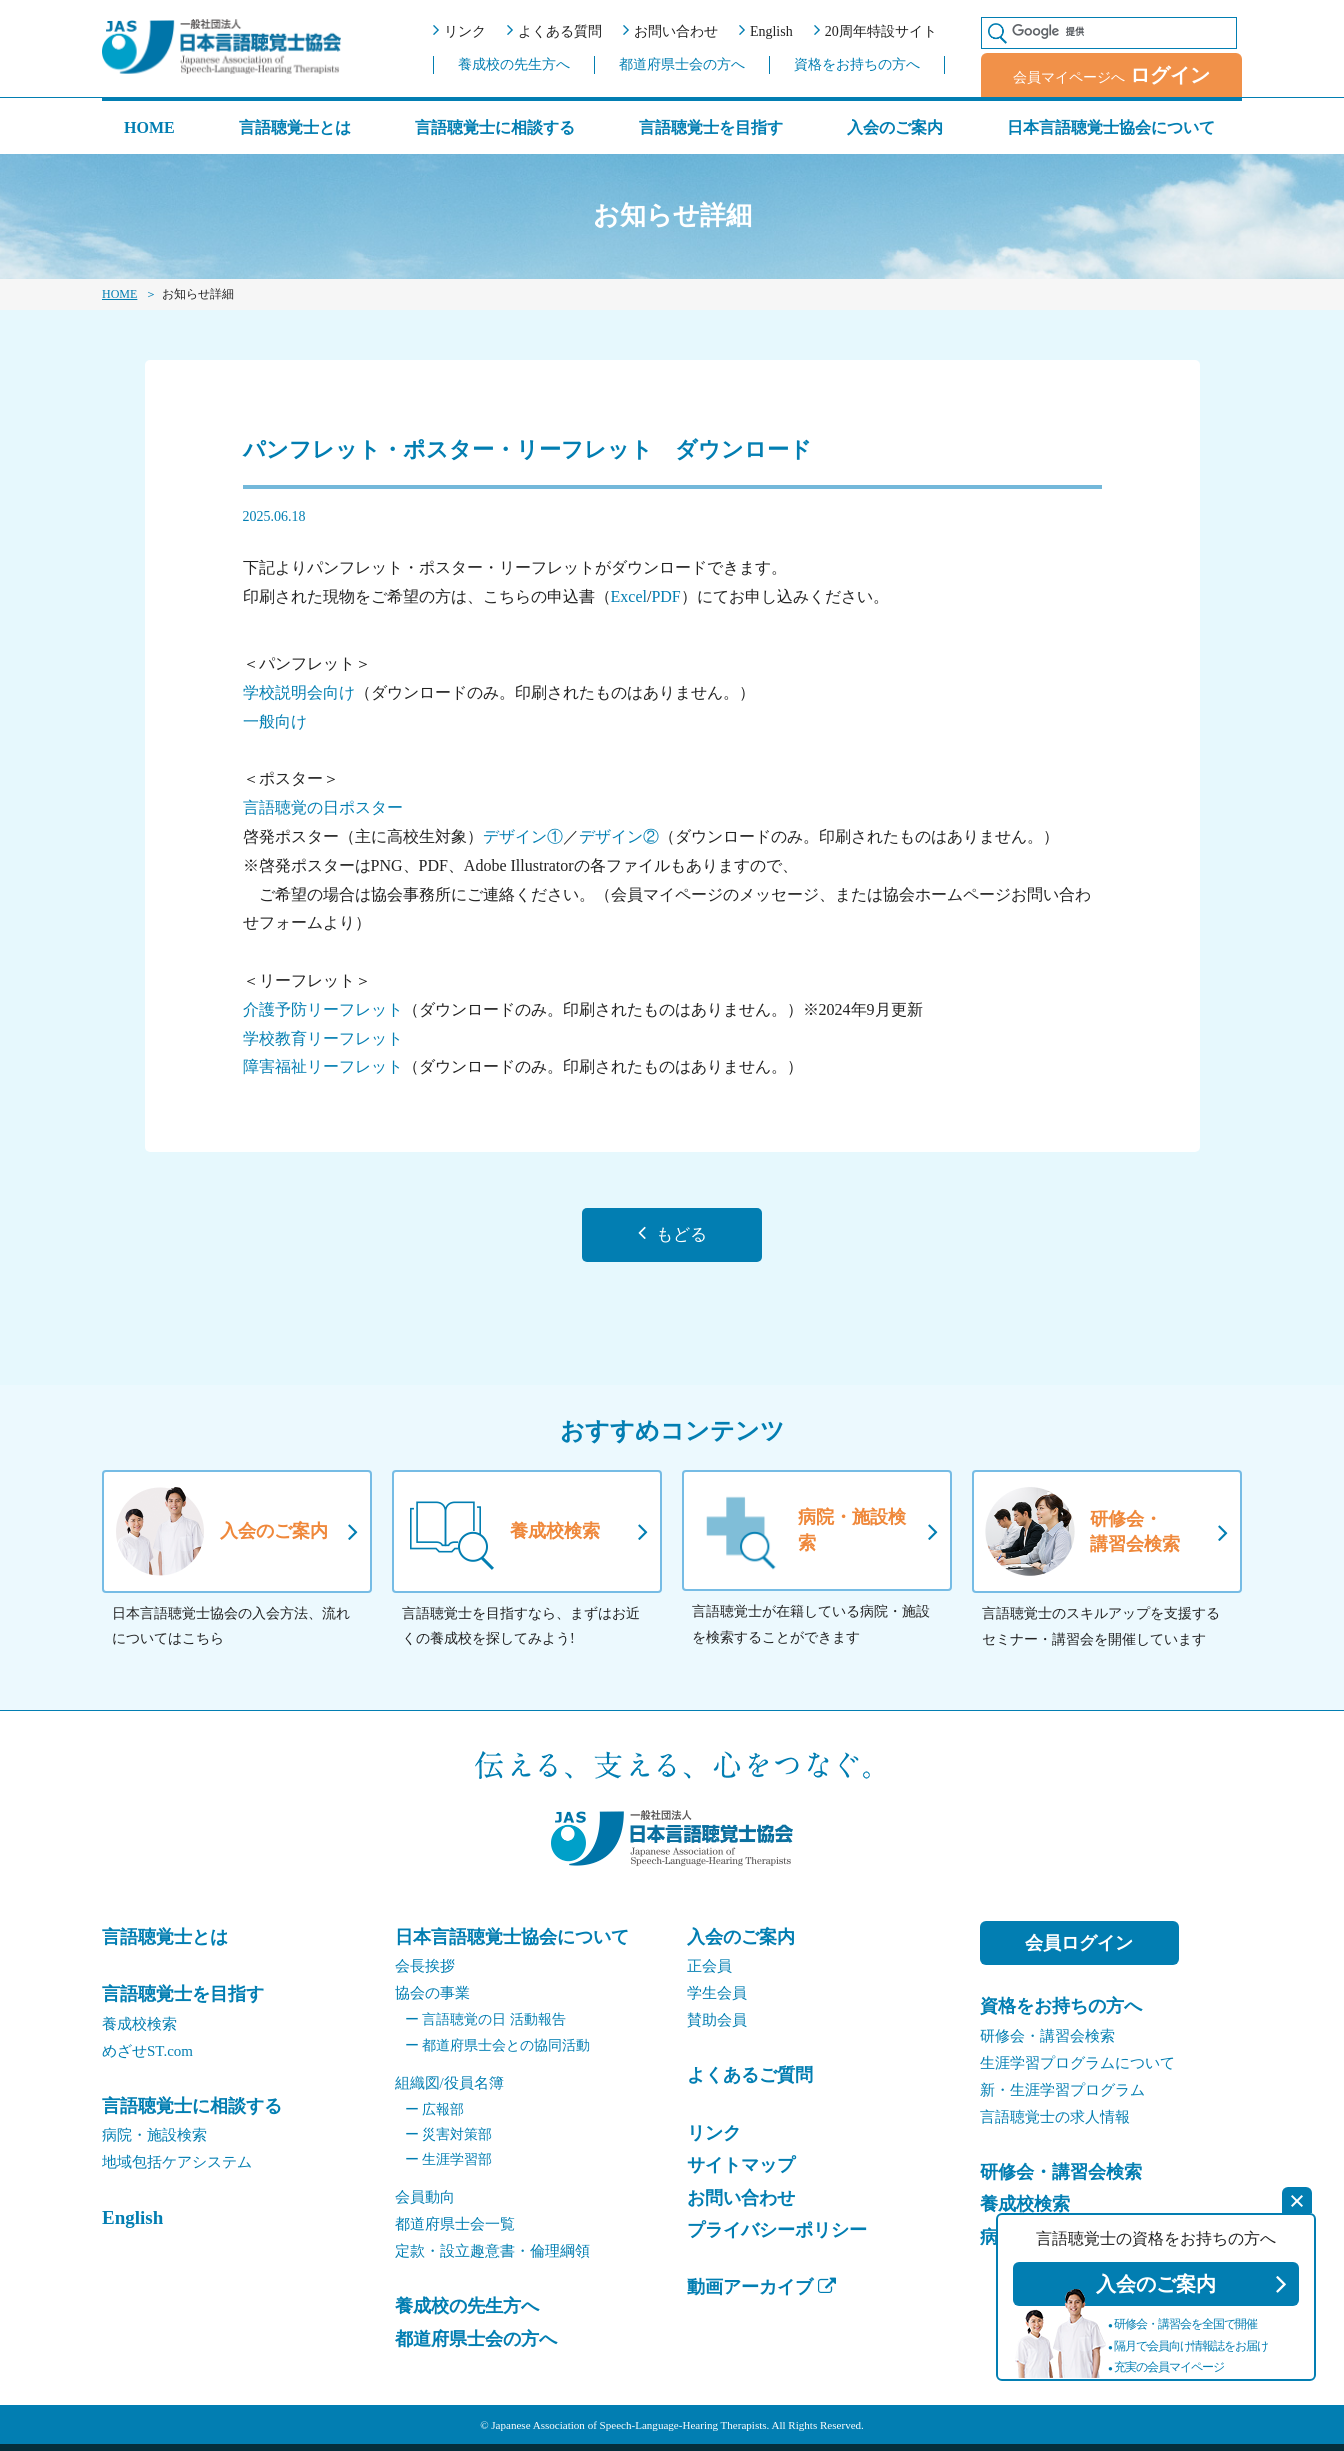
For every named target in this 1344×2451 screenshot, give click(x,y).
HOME (149, 127)
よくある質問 (554, 30)
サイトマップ (741, 2172)
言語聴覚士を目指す (711, 127)
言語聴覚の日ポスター (323, 807)
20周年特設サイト (875, 30)
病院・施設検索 (154, 2142)
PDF (665, 596)
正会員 (709, 1973)
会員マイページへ (1111, 75)
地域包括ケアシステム (177, 2169)
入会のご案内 (895, 127)
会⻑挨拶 (425, 1973)
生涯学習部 (449, 2166)
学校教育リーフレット (323, 1038)
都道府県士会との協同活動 (498, 2051)
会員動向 (425, 2204)
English (766, 30)
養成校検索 (139, 2030)
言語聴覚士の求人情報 (1055, 2123)
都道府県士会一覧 (455, 2231)
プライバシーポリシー (777, 2237)
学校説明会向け (299, 692)
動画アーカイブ (761, 2294)
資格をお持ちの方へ (857, 65)
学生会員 (717, 2000)
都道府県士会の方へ (682, 65)
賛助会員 (717, 2027)
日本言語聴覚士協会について (1111, 127)
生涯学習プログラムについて (1077, 2069)
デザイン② (619, 836)
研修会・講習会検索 (1047, 2042)
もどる (672, 1237)
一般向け (275, 721)
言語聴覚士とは (295, 128)
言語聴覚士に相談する (495, 127)
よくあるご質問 (750, 2082)
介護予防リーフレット (323, 1009)
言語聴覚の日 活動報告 (485, 2026)
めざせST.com (147, 2057)
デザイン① (523, 836)
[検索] (1119, 31)
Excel (629, 596)
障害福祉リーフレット (323, 1066)
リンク (459, 30)
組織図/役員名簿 (449, 2089)
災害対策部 (449, 2141)
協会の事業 (432, 2000)
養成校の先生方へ (514, 65)
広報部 (435, 2115)
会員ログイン (1079, 1950)
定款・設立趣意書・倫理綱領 (492, 2258)
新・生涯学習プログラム (1062, 2096)
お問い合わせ (670, 30)
